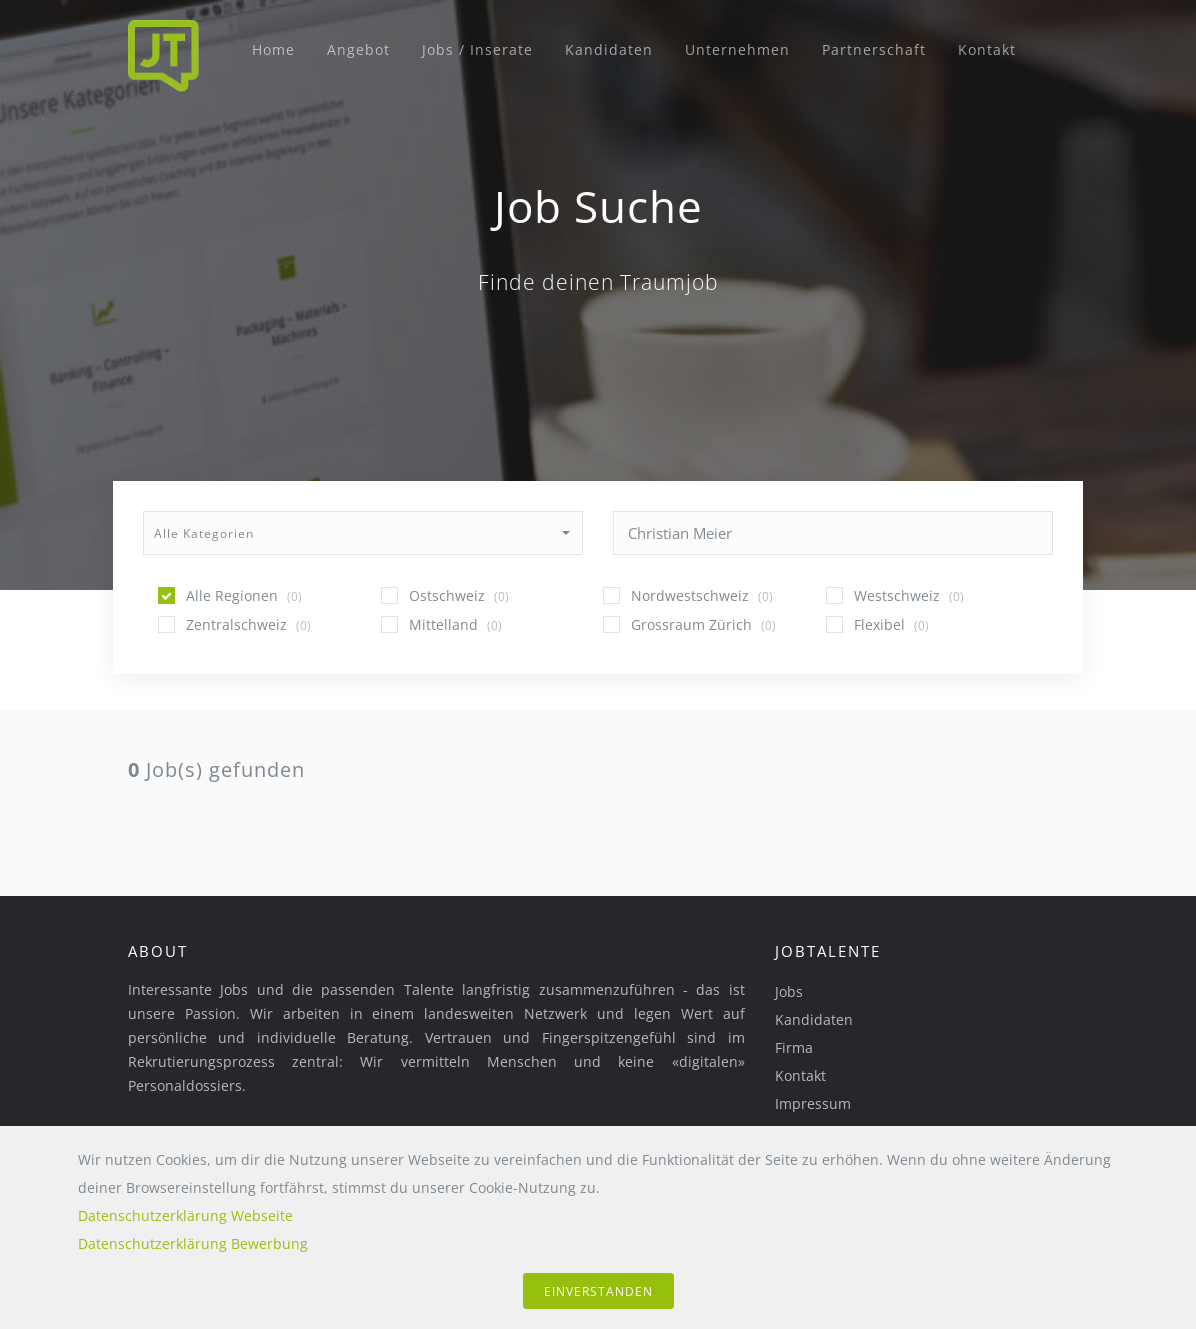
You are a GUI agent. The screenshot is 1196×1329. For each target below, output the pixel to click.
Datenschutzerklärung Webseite (185, 1215)
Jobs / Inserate (477, 49)
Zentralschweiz (248, 624)
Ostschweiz (459, 595)
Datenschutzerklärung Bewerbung (193, 1243)
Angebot (358, 49)
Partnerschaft (874, 49)
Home (273, 49)
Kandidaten (609, 49)
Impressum (813, 1103)
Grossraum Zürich (703, 624)
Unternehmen (737, 49)
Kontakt (987, 49)
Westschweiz (909, 595)
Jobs (789, 991)
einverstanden (598, 1291)
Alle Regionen (244, 595)
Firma (794, 1047)
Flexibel (891, 624)
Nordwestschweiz (702, 595)
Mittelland (455, 624)
